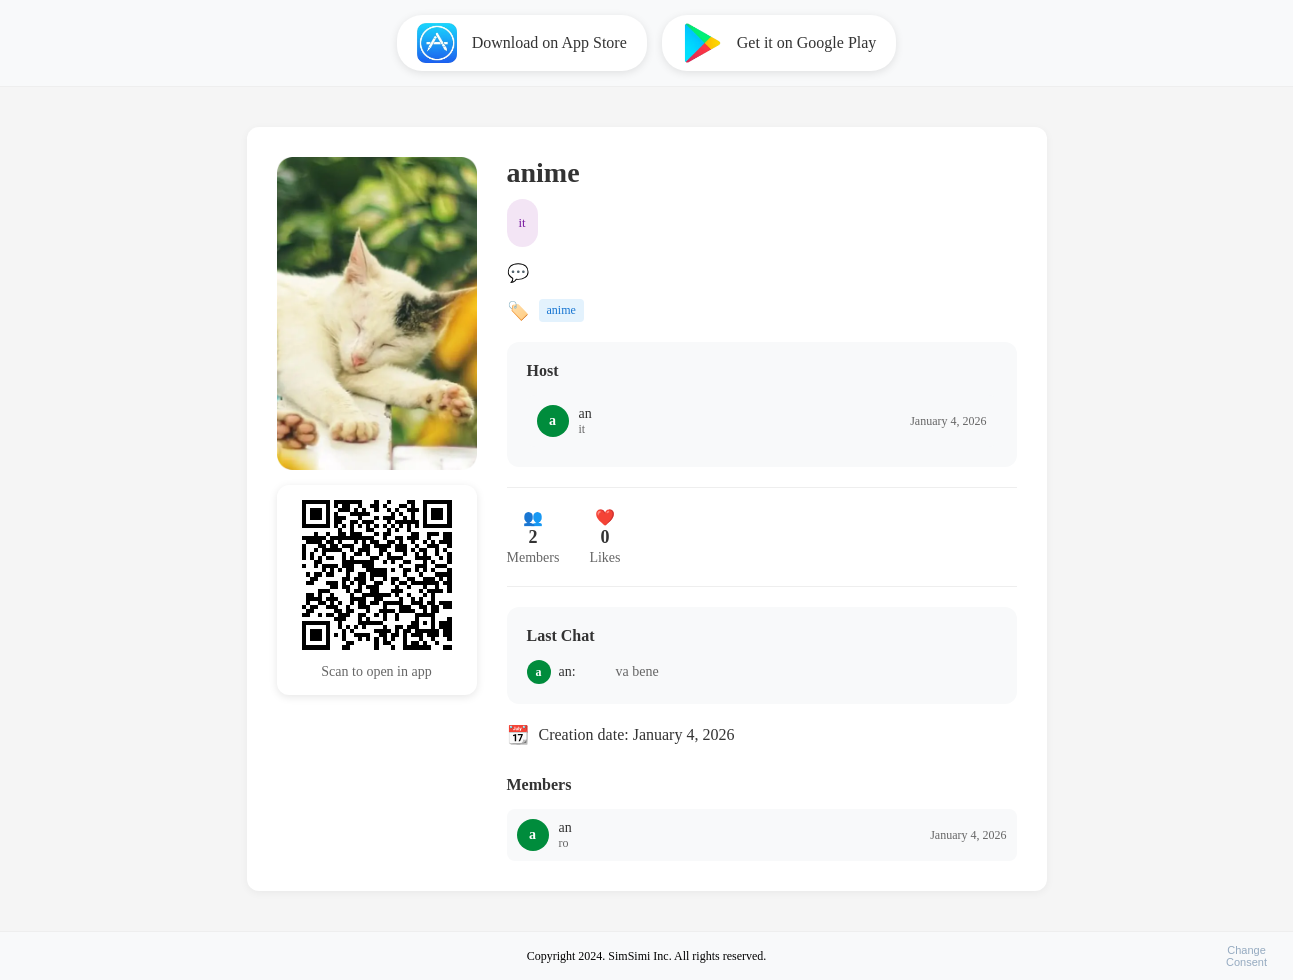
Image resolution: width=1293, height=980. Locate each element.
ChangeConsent (1246, 956)
